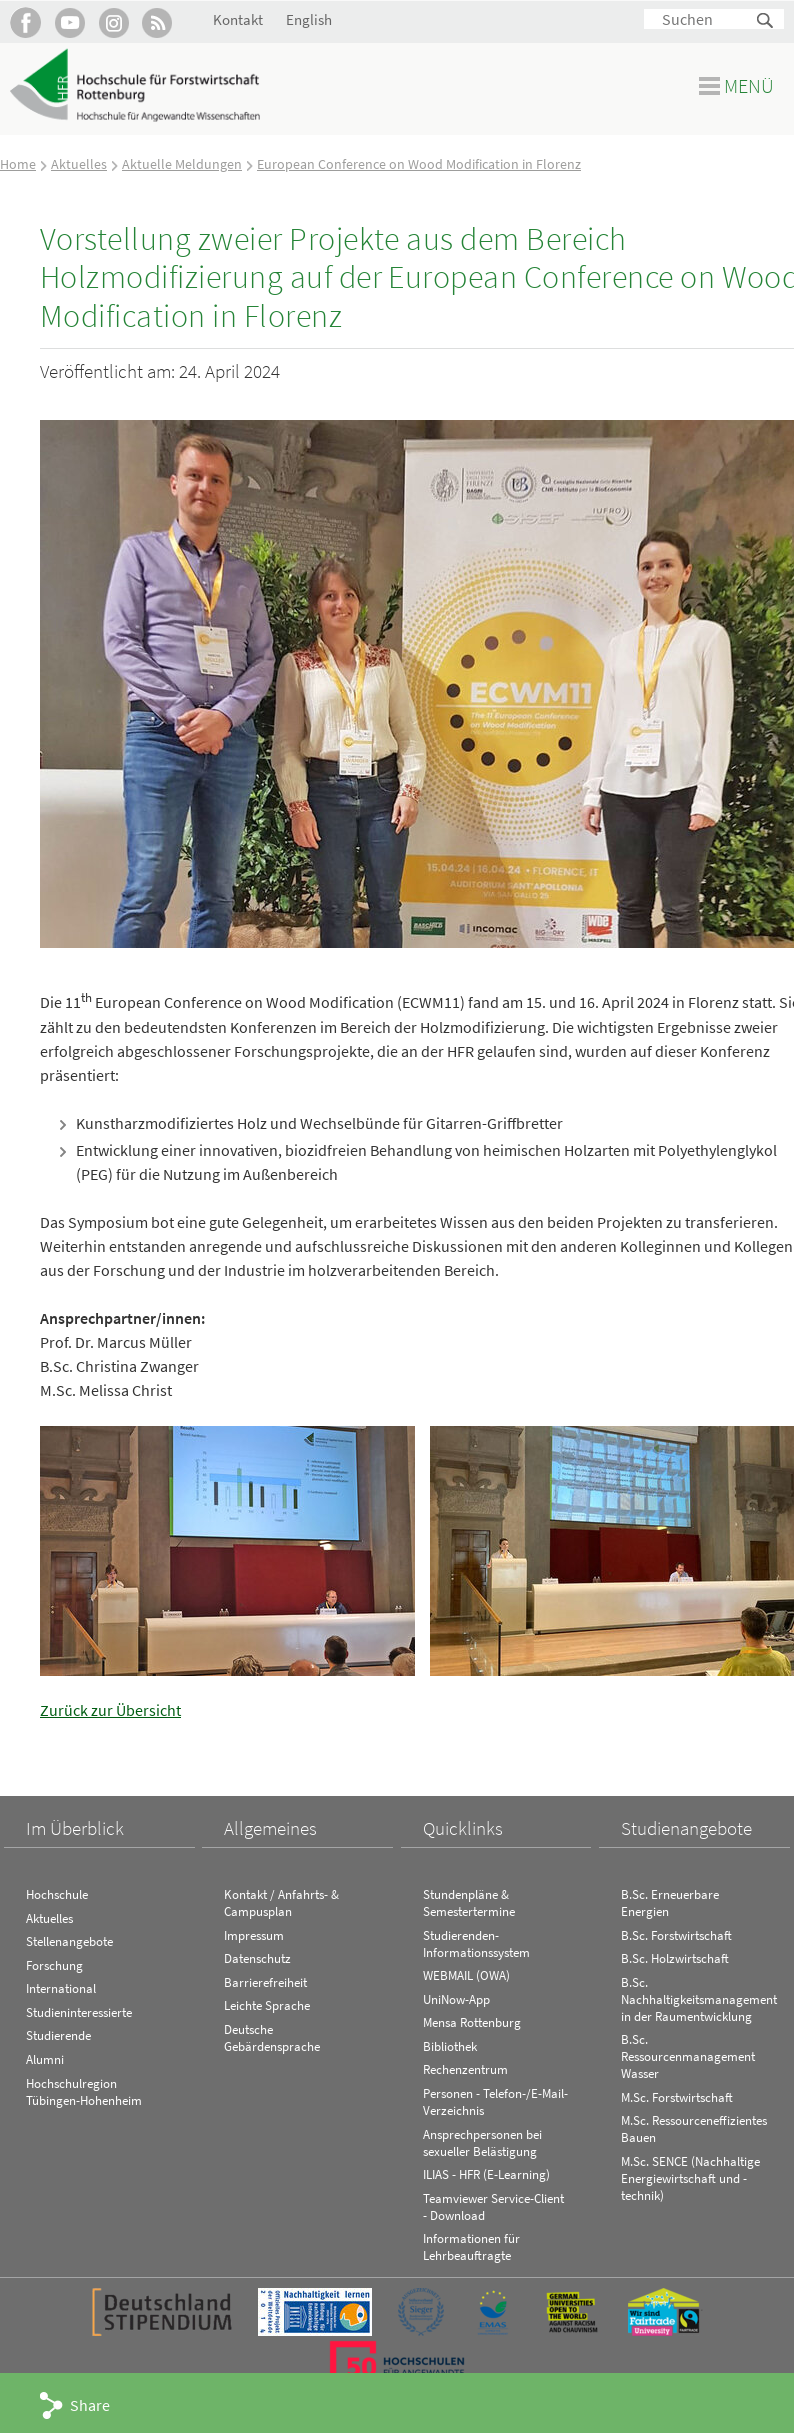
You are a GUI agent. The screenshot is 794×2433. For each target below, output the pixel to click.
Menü (749, 85)
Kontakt (238, 19)
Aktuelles (79, 164)
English (309, 19)
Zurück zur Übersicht (110, 1710)
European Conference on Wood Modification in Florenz (419, 164)
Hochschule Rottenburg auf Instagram (113, 22)
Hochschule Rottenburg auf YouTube (69, 22)
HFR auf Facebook (25, 22)
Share (90, 2405)
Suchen (766, 21)
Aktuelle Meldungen (182, 164)
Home (18, 164)
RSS (157, 22)
